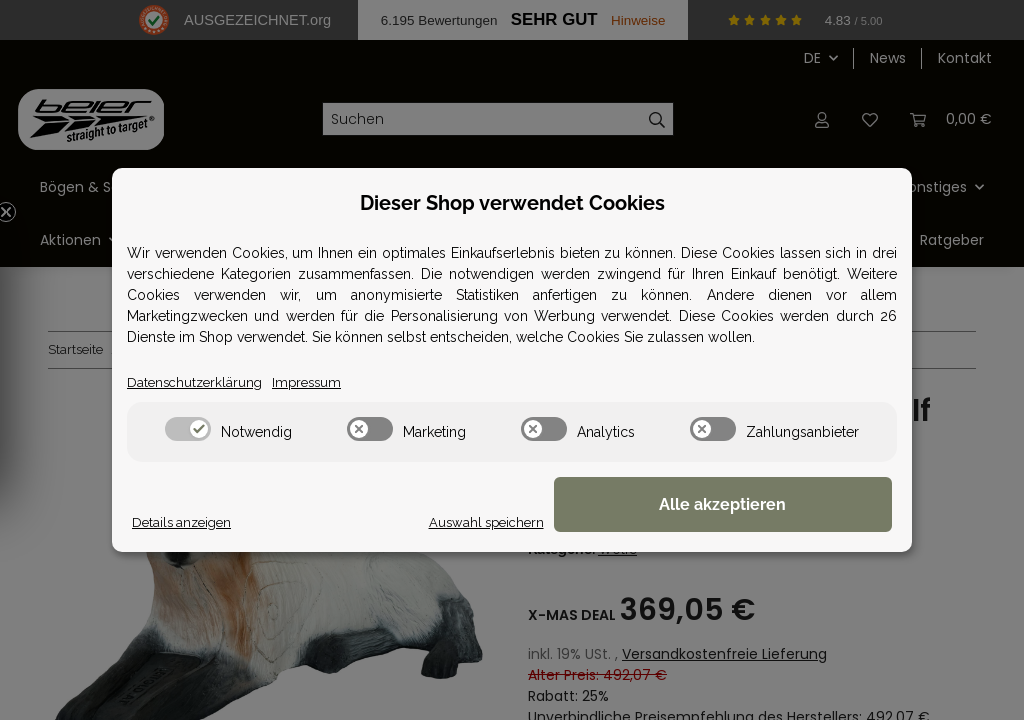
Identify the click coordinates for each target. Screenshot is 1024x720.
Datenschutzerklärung (197, 382)
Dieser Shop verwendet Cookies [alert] (512, 202)
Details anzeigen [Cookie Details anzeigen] (185, 522)
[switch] (188, 430)
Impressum (314, 382)
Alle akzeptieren (792, 505)
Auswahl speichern (621, 522)
